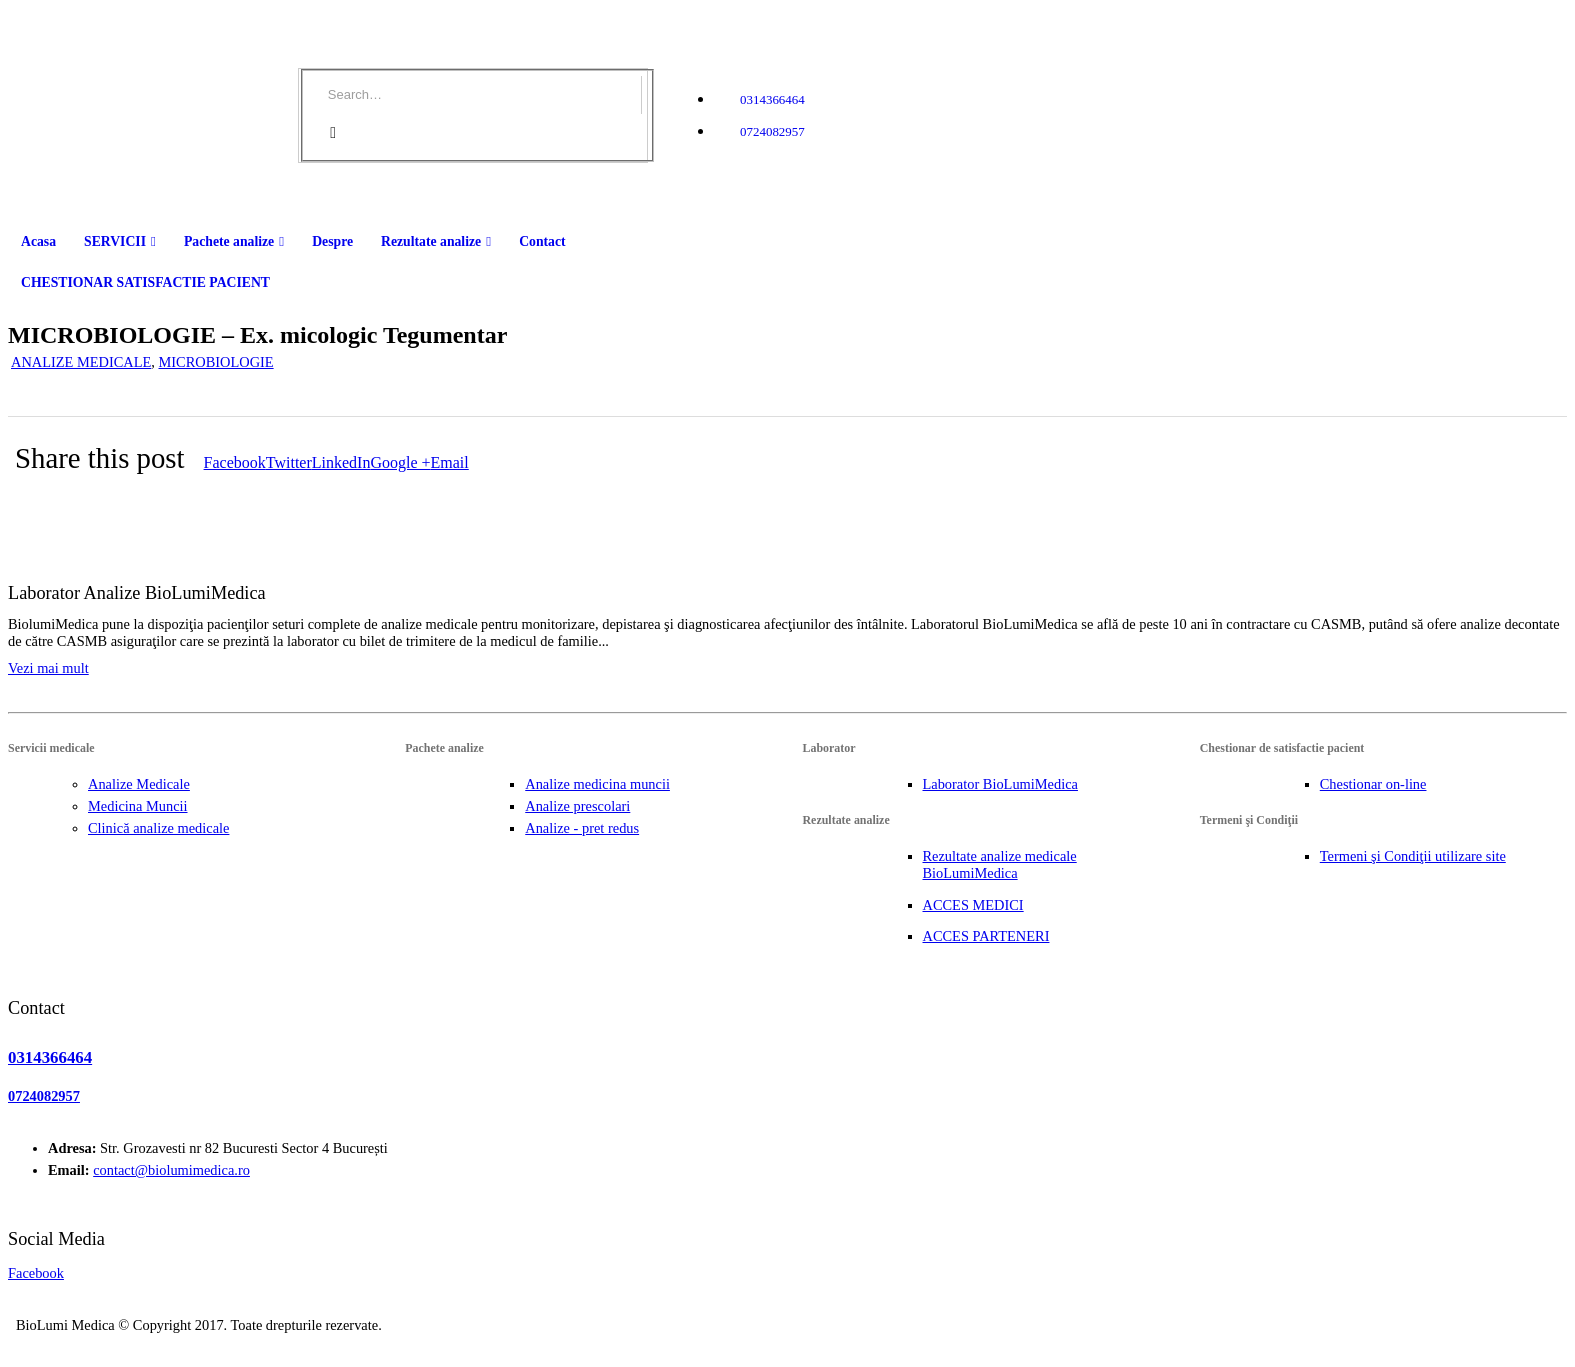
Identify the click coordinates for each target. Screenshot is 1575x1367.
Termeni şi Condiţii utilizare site (1413, 856)
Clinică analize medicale (158, 828)
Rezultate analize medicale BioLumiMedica (1000, 864)
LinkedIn (341, 462)
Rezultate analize (431, 241)
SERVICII (115, 241)
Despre (332, 241)
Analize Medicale (139, 784)
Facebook (235, 462)
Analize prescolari (577, 806)
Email (450, 462)
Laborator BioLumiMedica (1000, 784)
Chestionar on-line (1373, 784)
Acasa (38, 241)
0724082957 (772, 131)
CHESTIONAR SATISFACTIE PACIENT (145, 282)
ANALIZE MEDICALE (81, 362)
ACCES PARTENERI (986, 936)
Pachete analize (229, 241)
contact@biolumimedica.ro (171, 1170)
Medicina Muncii (138, 806)
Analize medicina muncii (597, 784)
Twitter (289, 462)
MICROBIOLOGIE (215, 362)
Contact (542, 241)
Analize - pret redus (582, 828)
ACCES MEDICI (973, 905)
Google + (400, 462)
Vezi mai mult (48, 668)
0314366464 (772, 99)
